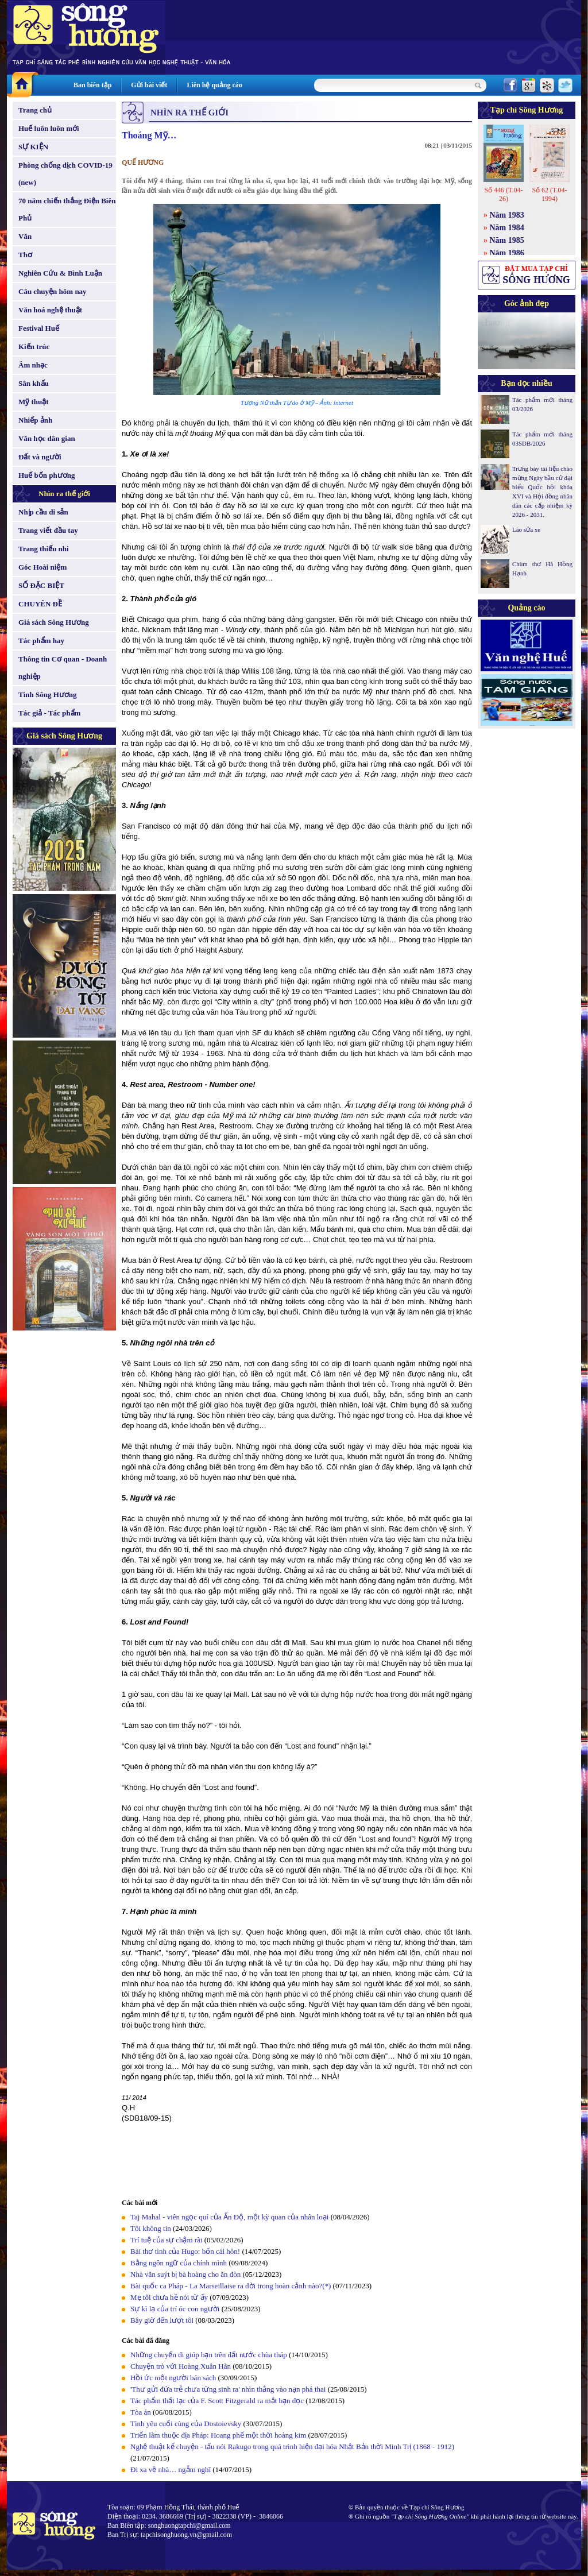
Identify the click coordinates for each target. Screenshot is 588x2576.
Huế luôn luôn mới (48, 128)
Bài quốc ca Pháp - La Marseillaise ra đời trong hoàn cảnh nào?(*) (230, 2285)
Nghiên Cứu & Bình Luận (60, 273)
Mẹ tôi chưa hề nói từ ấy (169, 2297)
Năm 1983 (507, 215)
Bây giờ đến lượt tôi (162, 2320)
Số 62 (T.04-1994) (549, 194)
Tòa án (140, 2412)
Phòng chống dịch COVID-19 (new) (65, 174)
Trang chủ (35, 110)
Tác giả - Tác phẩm (49, 713)
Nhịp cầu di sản (43, 512)
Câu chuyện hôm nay (52, 291)
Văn (25, 236)
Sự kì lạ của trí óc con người (174, 2308)
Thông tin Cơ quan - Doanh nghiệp (62, 667)
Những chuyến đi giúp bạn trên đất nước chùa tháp (208, 2354)
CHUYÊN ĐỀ (40, 603)
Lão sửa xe (526, 529)
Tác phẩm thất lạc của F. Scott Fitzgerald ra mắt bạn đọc (217, 2400)
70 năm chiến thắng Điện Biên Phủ (66, 209)
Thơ (25, 254)
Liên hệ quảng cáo (214, 85)
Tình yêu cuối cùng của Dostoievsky (185, 2423)
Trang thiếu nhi (43, 548)
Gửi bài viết (149, 85)
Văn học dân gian (46, 438)
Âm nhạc (33, 365)
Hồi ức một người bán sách (173, 2377)
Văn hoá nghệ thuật (50, 309)
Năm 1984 (507, 227)
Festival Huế (38, 328)
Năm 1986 (507, 253)
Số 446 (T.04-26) (503, 194)
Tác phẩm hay (41, 640)
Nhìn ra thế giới (64, 493)
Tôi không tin (150, 2228)
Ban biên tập (92, 85)
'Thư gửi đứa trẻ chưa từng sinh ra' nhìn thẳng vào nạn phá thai (228, 2389)
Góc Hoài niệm (42, 567)
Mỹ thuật (33, 401)
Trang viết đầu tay (48, 530)
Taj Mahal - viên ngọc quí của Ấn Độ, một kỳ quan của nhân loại (229, 2217)
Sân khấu (33, 383)
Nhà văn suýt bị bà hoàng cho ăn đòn (185, 2274)
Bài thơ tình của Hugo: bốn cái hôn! (185, 2251)
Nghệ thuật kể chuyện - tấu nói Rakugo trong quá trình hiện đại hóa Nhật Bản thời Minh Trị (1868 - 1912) (292, 2446)
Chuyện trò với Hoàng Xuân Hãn (180, 2366)
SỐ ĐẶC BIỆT (41, 585)
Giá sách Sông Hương (53, 622)
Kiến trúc (33, 346)
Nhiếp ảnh (35, 420)
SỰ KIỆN (33, 146)
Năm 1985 (507, 240)
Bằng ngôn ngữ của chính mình (178, 2262)
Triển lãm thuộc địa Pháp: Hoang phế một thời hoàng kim (218, 2435)
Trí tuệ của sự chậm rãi (166, 2239)
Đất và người (39, 456)
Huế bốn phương (46, 475)
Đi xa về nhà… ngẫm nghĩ (170, 2469)
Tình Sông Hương (47, 694)
